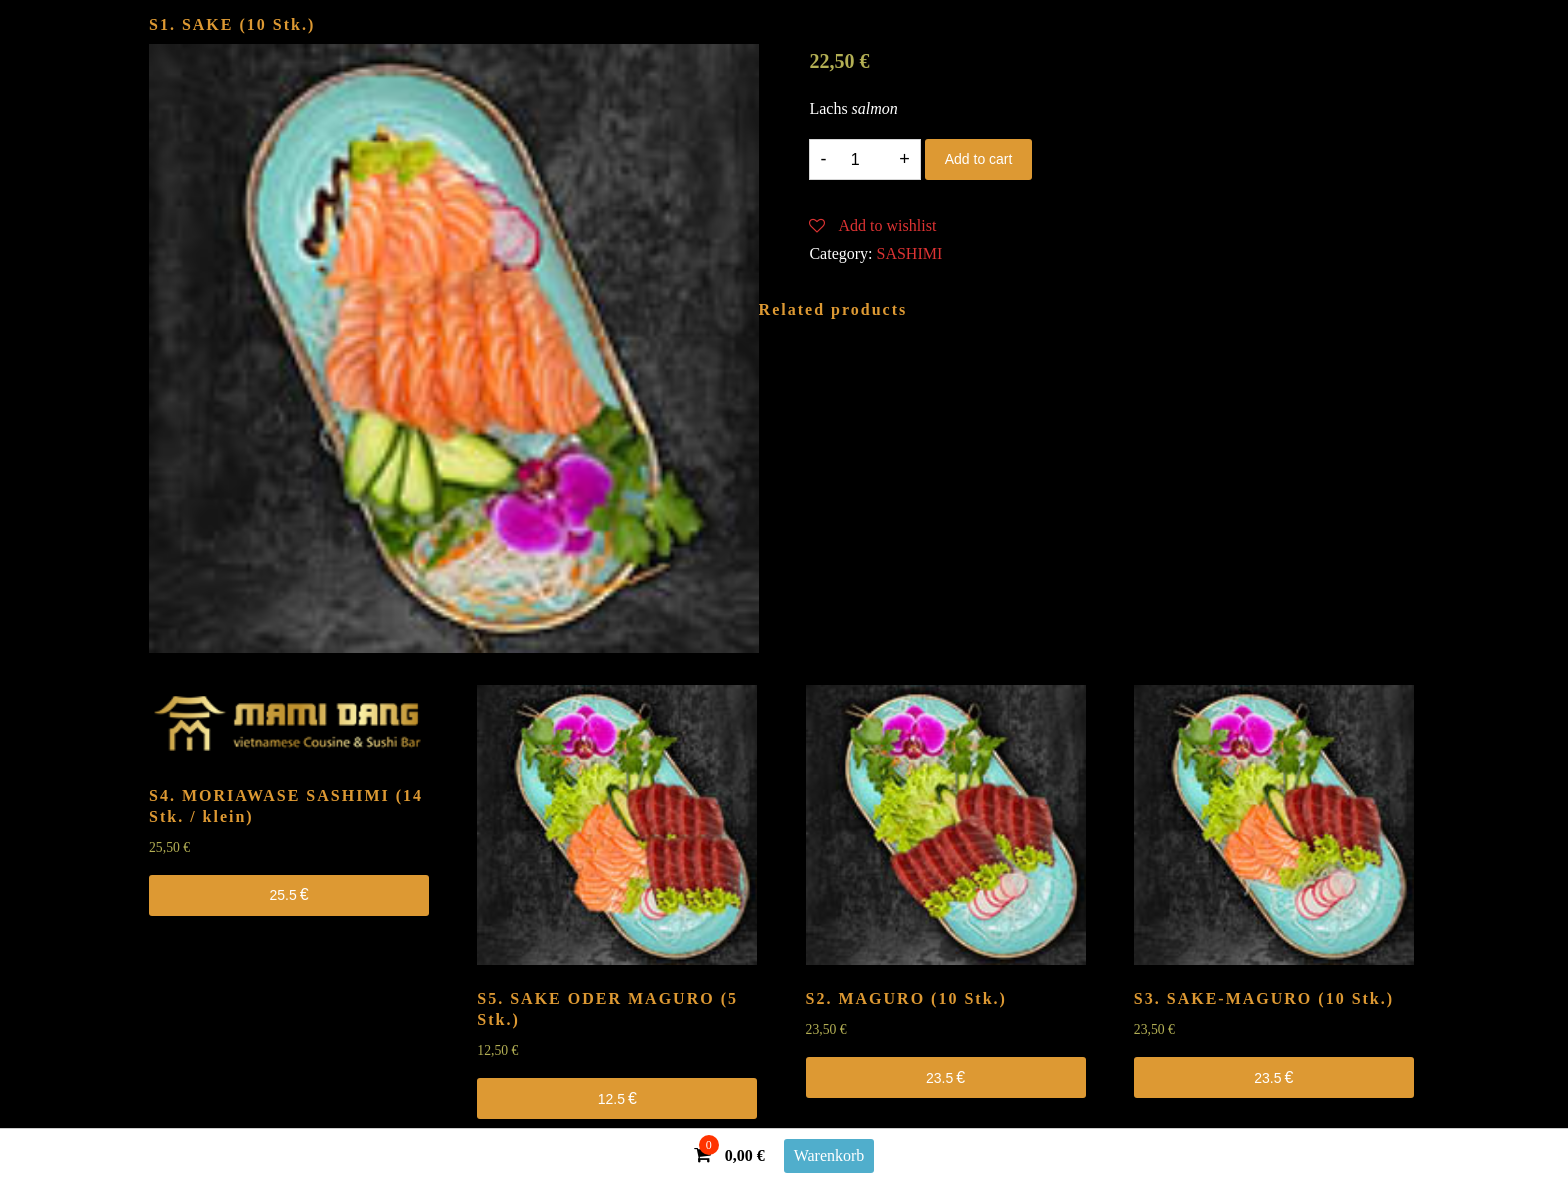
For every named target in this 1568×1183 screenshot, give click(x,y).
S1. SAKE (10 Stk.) (232, 24)
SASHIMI (910, 253)
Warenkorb (829, 1155)
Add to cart (979, 159)
